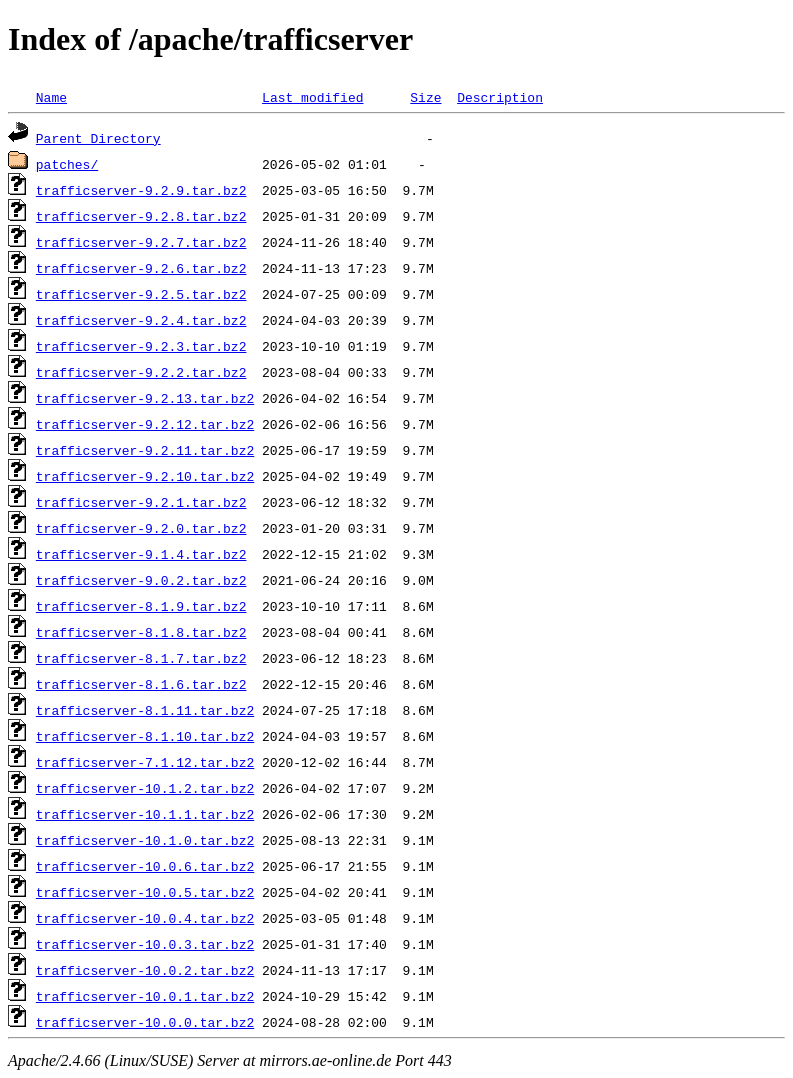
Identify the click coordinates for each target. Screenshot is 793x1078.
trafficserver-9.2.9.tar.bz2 (141, 190)
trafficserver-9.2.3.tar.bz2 (141, 346)
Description (500, 97)
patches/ (67, 164)
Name (51, 97)
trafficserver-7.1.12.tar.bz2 (145, 762)
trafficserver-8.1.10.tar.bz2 (145, 736)
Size (425, 97)
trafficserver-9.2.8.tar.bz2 (141, 216)
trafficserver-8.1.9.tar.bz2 (141, 606)
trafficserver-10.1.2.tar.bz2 (145, 788)
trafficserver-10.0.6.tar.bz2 (145, 866)
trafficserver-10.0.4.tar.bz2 (145, 918)
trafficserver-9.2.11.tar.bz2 (145, 450)
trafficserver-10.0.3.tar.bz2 (145, 944)
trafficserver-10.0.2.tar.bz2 (145, 970)
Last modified (312, 97)
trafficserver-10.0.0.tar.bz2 (145, 1022)
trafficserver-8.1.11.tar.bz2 (145, 710)
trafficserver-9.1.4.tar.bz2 (141, 554)
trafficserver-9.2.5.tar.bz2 (141, 294)
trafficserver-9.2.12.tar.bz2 (145, 424)
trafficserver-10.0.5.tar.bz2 (145, 892)
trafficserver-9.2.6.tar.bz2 (141, 268)
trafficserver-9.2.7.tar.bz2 (141, 242)
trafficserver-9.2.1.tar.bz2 (141, 502)
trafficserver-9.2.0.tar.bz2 (141, 528)
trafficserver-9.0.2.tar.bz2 (141, 580)
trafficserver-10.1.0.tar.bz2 (145, 840)
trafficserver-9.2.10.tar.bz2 (145, 476)
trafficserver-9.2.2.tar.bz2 (141, 372)
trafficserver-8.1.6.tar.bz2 (141, 684)
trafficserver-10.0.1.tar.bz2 (145, 996)
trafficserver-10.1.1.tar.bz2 (145, 814)
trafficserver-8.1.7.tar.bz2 (141, 658)
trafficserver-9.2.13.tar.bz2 (145, 398)
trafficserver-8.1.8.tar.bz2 (141, 632)
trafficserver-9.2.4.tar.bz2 (141, 320)
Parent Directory (98, 138)
